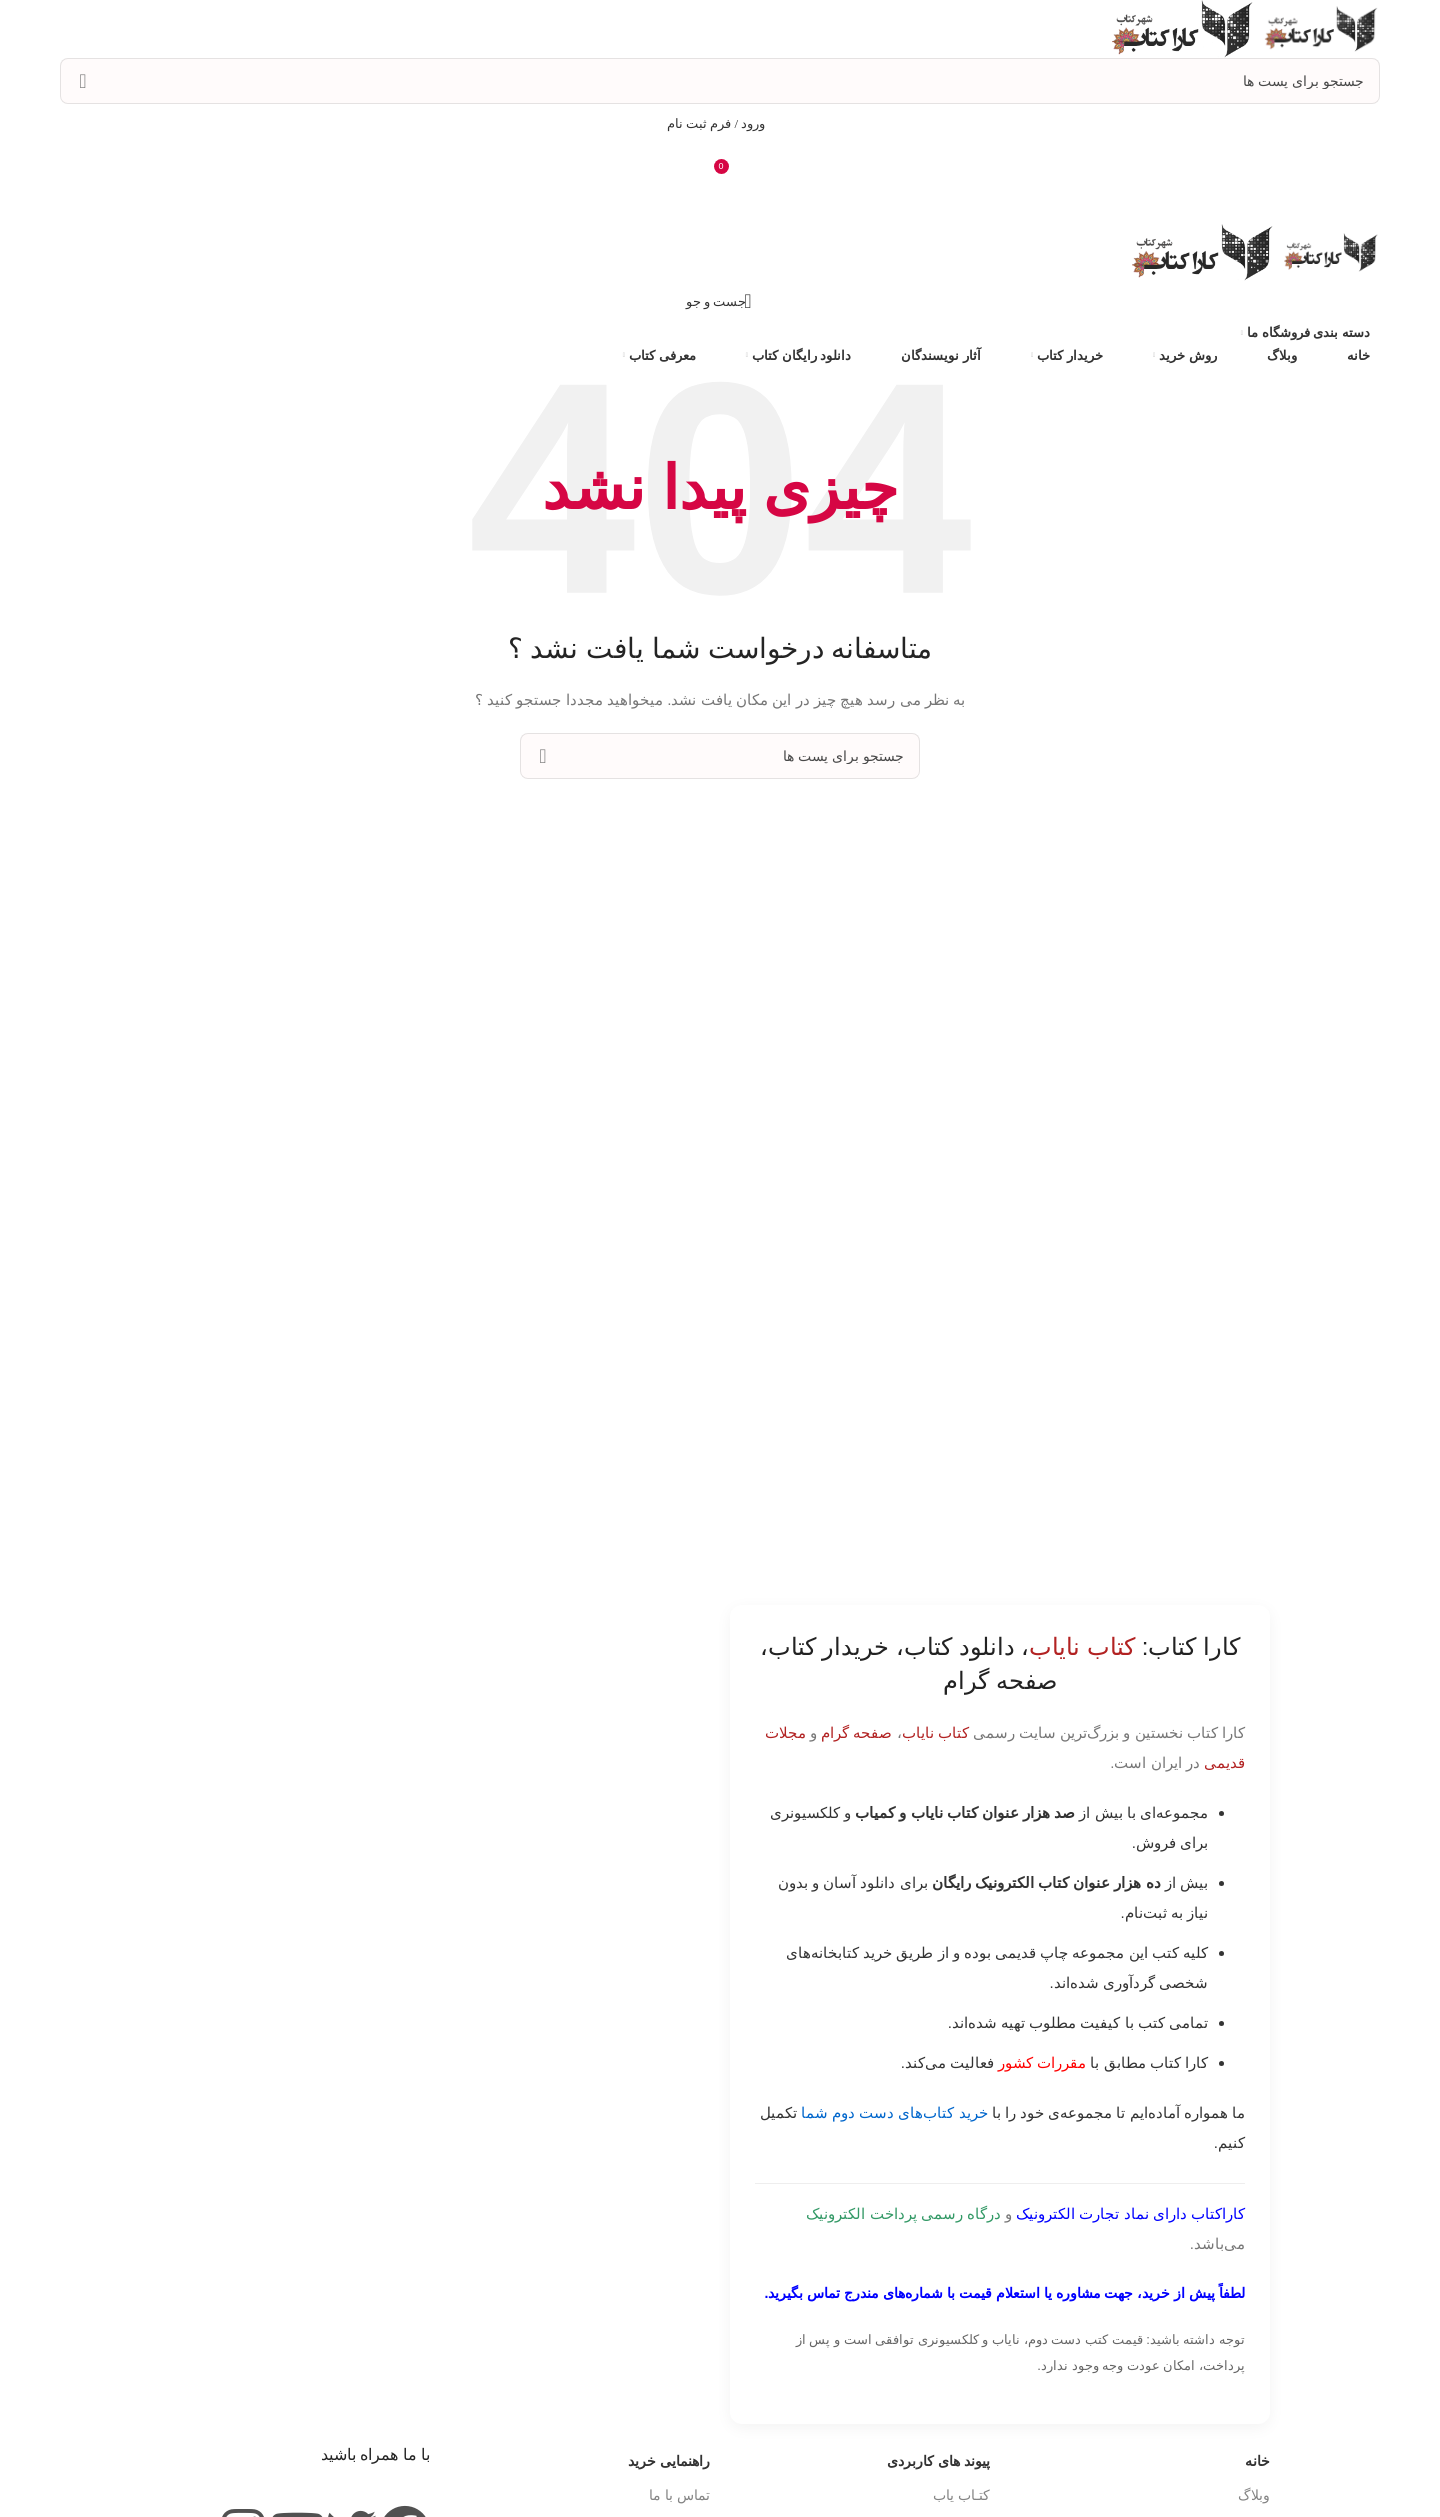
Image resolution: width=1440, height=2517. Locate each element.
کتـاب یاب (961, 2495)
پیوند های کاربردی (938, 2461)
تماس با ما (679, 2495)
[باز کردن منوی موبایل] (720, 204)
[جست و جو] (720, 81)
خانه (1257, 2461)
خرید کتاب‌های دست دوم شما (894, 2112)
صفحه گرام (856, 1732)
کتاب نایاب (935, 1732)
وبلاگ (1254, 2495)
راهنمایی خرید (669, 2461)
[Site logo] (1318, 28)
